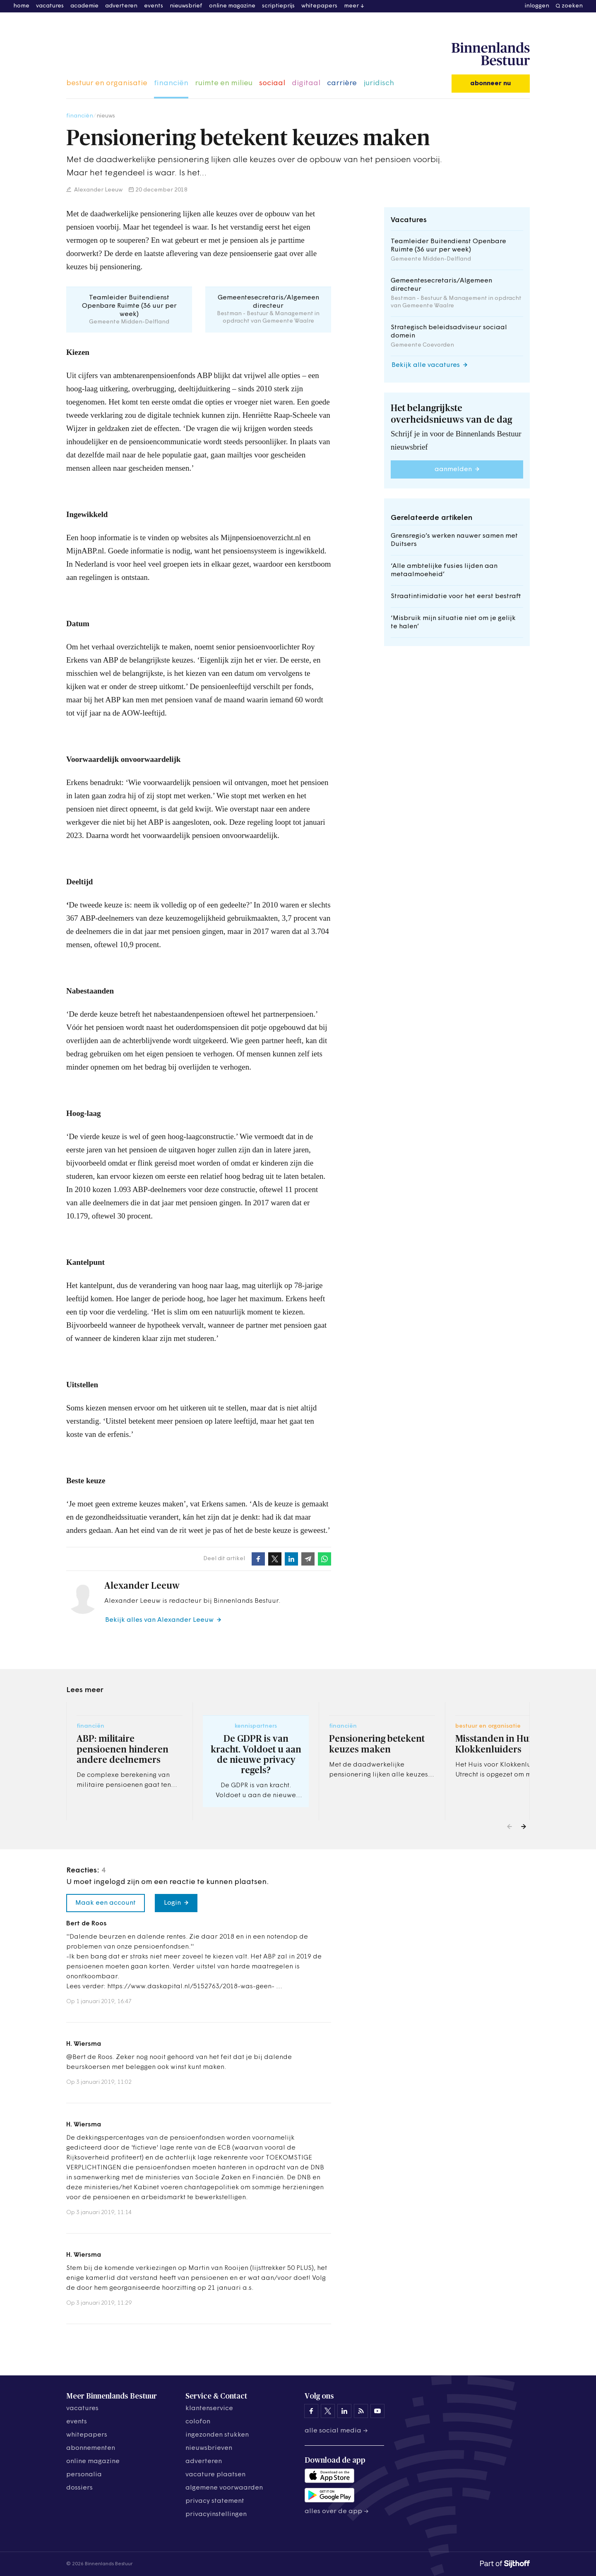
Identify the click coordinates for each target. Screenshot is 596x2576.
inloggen (537, 6)
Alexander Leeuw (98, 190)
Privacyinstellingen (216, 2514)
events (153, 6)
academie (84, 6)
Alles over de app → (337, 2511)
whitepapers (319, 6)
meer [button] (351, 6)
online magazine (232, 6)
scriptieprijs (278, 6)
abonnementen (90, 2448)
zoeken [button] (572, 6)
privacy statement (214, 2501)
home (21, 6)
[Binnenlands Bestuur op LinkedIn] (344, 2411)
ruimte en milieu (223, 83)
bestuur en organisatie (106, 83)
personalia (84, 2474)
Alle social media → (336, 2431)
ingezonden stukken (217, 2435)
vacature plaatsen (215, 2474)
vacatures (50, 6)
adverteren (121, 6)
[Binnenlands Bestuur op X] (327, 2411)
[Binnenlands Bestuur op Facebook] (311, 2411)
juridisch (378, 83)
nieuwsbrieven (208, 2448)
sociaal (272, 83)
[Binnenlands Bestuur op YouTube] (377, 2411)
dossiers (79, 2488)
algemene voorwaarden (224, 2488)
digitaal (306, 83)
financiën (171, 83)
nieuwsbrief (186, 6)
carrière (342, 83)
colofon (197, 2421)
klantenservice (209, 2408)
